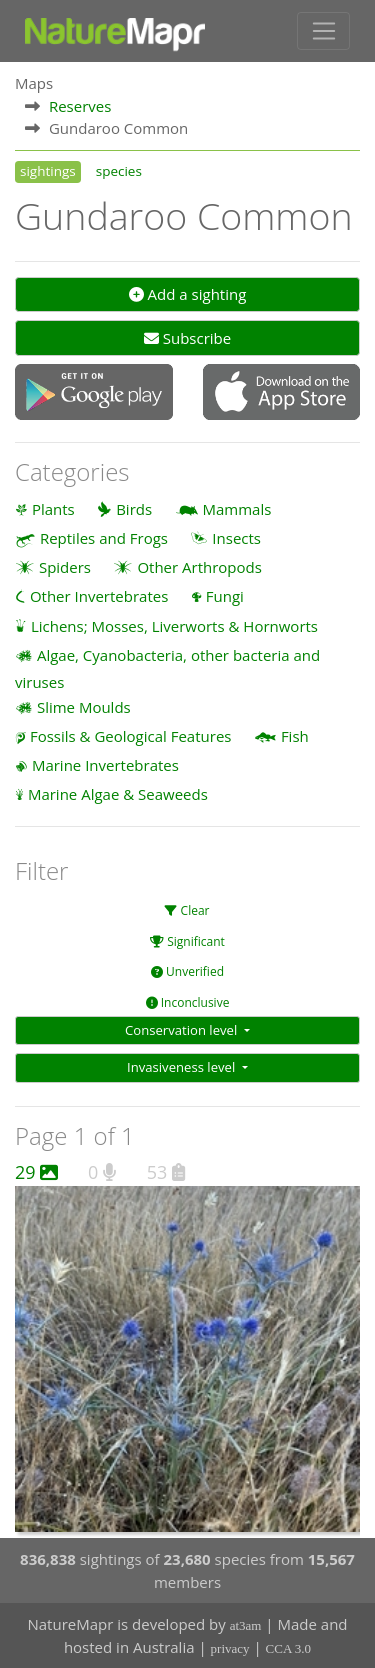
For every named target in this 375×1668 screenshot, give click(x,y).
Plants (53, 509)
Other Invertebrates (99, 596)
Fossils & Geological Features (131, 736)
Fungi (225, 596)
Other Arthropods (199, 567)
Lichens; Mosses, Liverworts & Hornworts (174, 626)
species (119, 171)
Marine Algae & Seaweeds (118, 794)
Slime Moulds (84, 707)
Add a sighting (188, 294)
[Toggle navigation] (323, 31)
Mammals (237, 509)
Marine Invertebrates (105, 765)
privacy (230, 1648)
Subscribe (187, 338)
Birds (134, 509)
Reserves (80, 106)
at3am (246, 1625)
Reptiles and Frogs (104, 538)
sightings (48, 171)
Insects (236, 538)
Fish (295, 736)
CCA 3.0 (289, 1648)
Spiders (65, 567)
